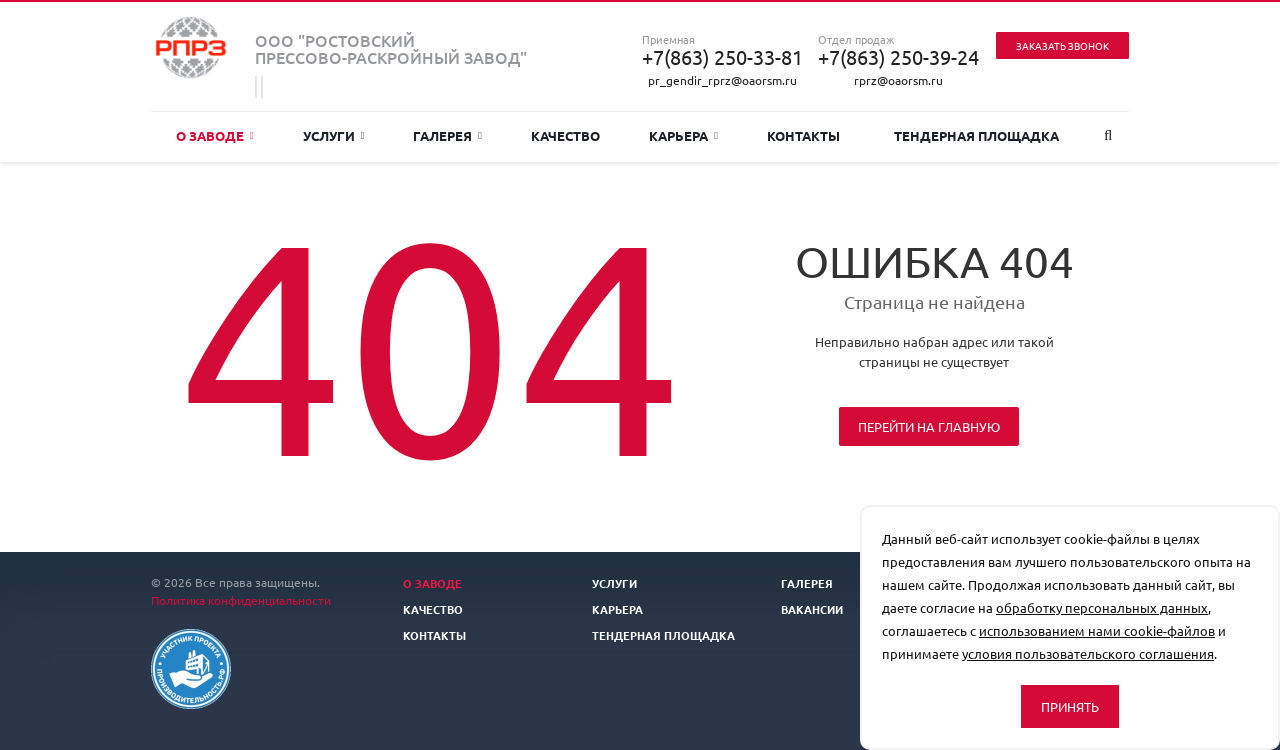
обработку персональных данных (1102, 607)
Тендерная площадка (976, 135)
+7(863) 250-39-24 (898, 57)
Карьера (683, 135)
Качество (565, 135)
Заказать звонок (1062, 45)
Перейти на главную (929, 426)
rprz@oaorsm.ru (898, 80)
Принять (1070, 706)
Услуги (334, 135)
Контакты (803, 135)
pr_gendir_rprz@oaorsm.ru (722, 80)
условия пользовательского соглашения (1088, 653)
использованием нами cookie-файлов (1097, 630)
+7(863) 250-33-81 (722, 57)
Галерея (447, 135)
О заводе (215, 135)
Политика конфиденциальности (241, 600)
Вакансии (812, 609)
